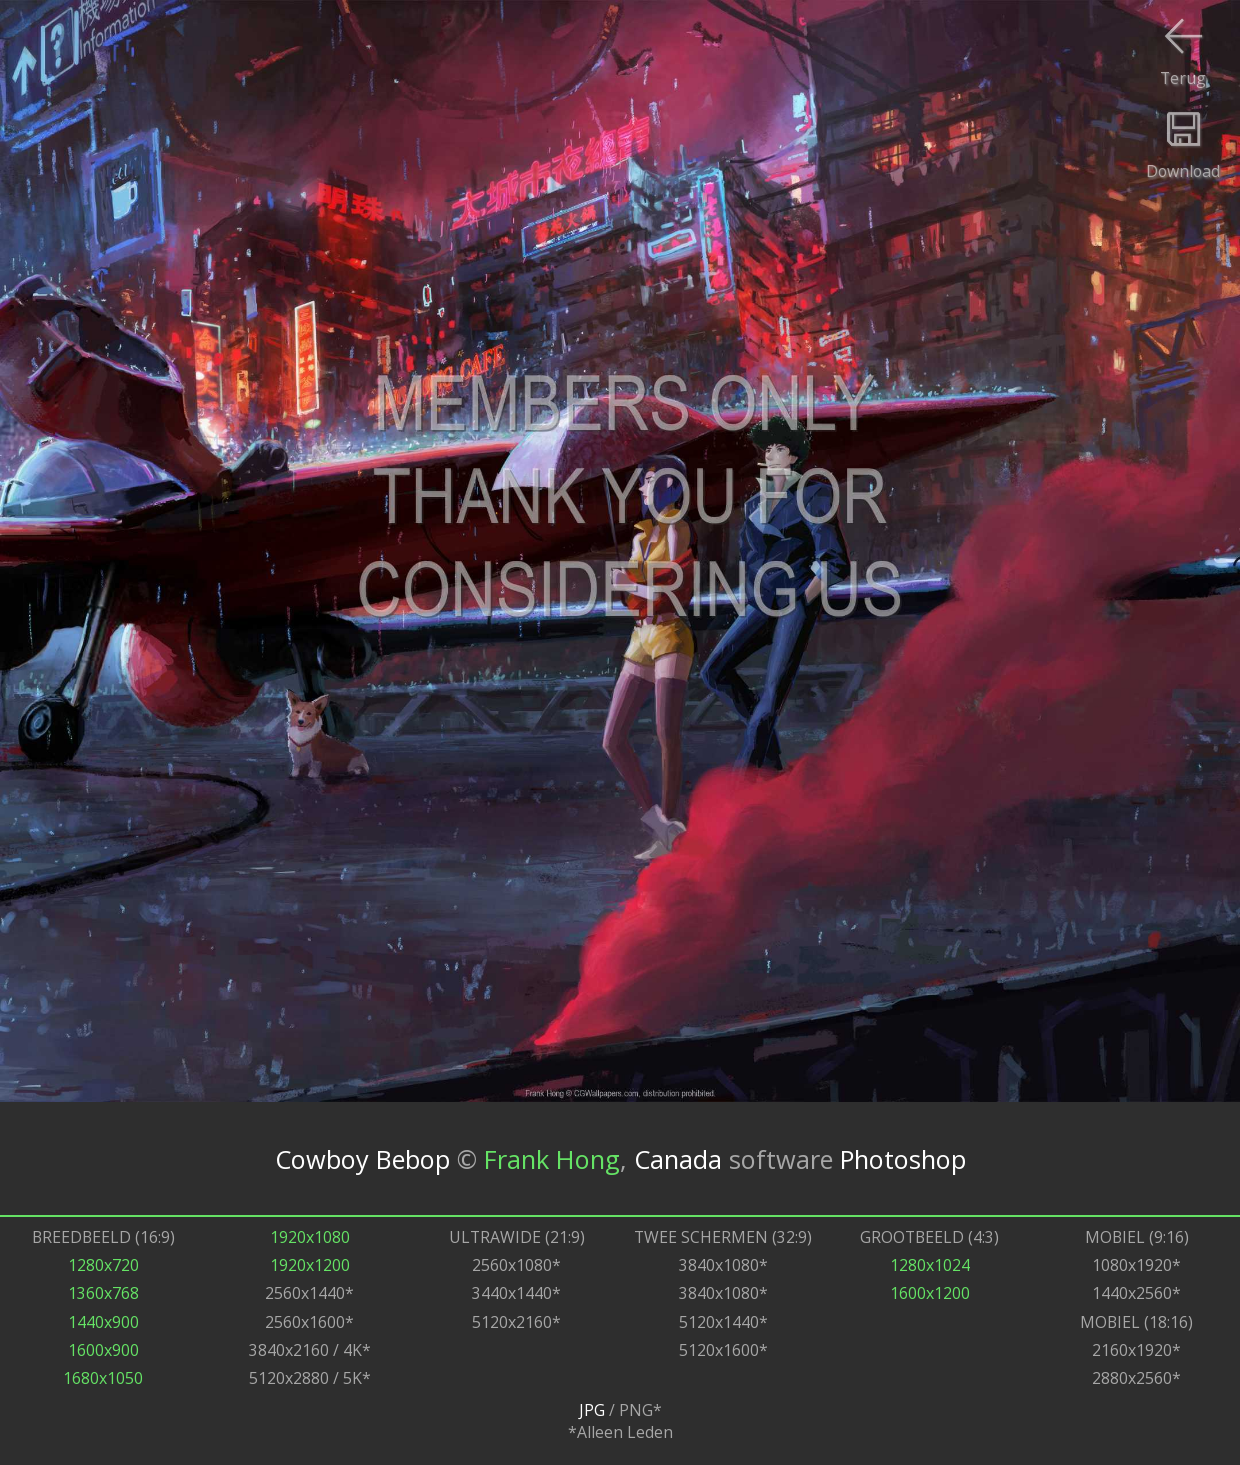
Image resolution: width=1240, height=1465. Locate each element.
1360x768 (103, 1293)
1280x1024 (930, 1265)
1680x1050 (103, 1378)
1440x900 (103, 1322)
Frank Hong (552, 1159)
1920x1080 (310, 1237)
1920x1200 (310, 1265)
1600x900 (103, 1350)
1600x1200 (930, 1293)
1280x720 (103, 1265)
